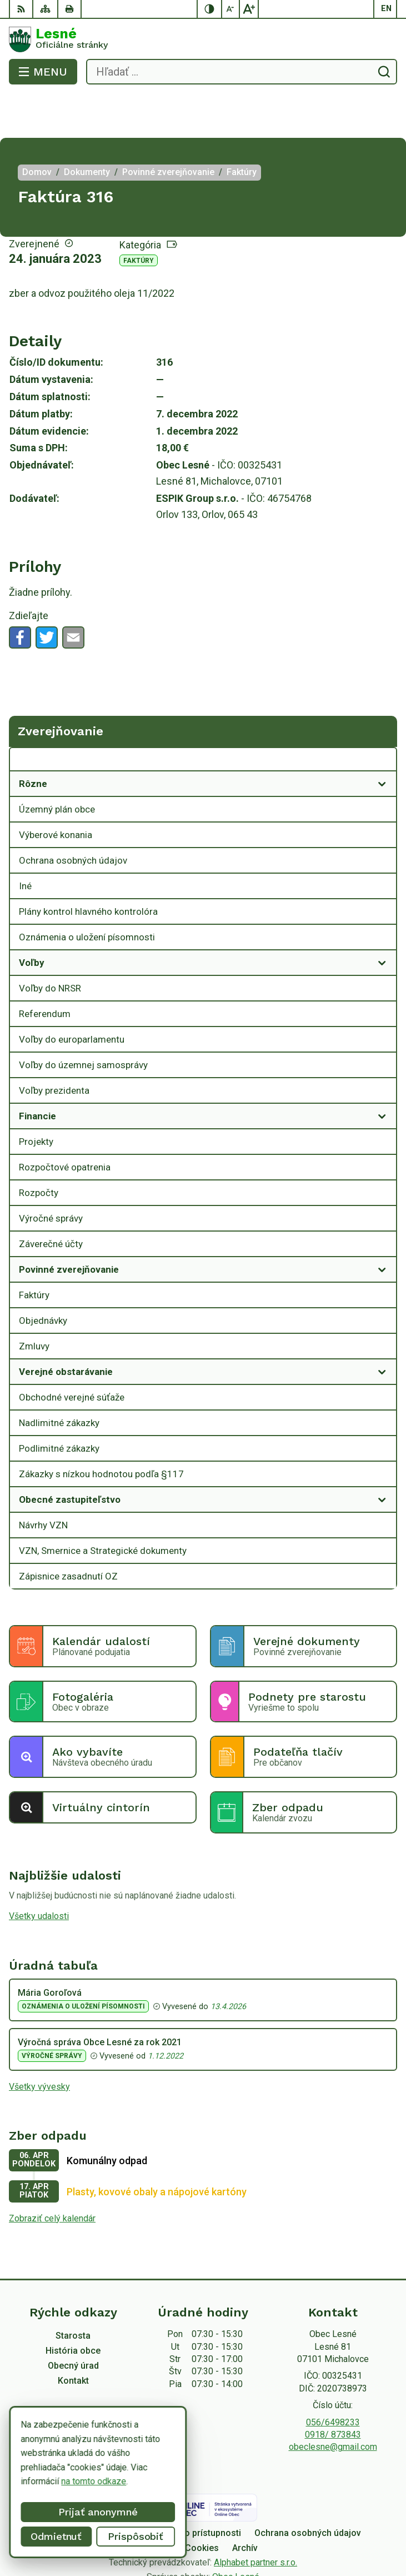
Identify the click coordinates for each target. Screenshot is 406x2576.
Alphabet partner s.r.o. (255, 2518)
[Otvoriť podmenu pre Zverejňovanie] (382, 717)
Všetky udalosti (39, 1871)
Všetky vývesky (39, 2042)
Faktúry (138, 216)
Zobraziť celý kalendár (52, 2174)
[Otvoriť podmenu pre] (382, 739)
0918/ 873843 (333, 2390)
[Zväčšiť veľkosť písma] (249, 9)
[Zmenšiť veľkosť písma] (231, 9)
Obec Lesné (235, 2532)
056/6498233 (333, 2378)
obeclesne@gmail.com (333, 2402)
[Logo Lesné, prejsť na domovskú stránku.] (203, 39)
